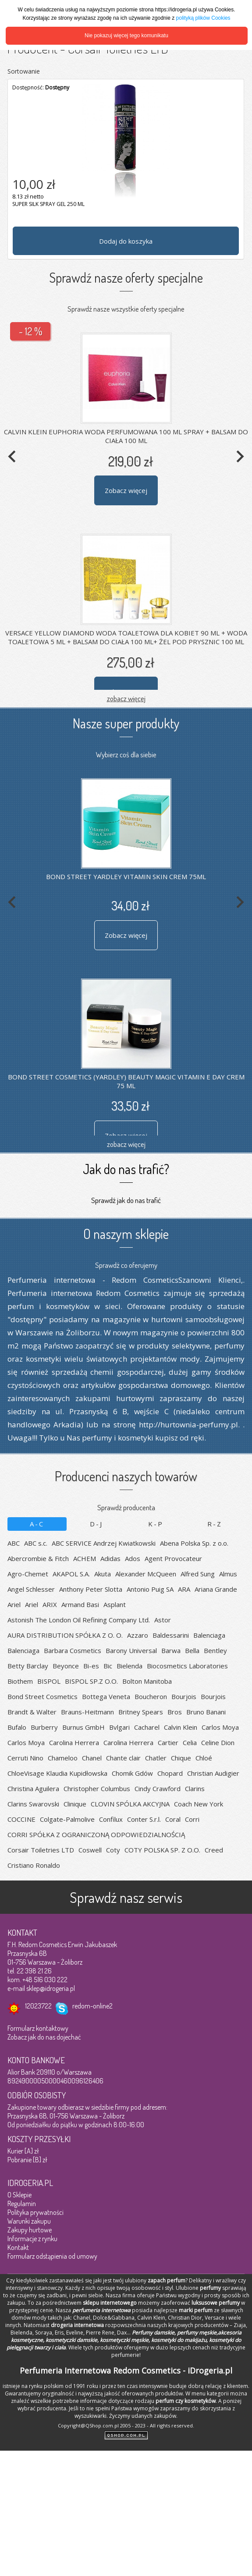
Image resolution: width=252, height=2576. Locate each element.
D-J (96, 1523)
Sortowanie (23, 71)
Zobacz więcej (126, 490)
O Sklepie (19, 2194)
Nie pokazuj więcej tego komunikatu (126, 35)
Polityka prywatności (35, 2212)
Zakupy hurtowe (29, 2229)
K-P (155, 1523)
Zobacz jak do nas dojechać (44, 2037)
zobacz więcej (126, 698)
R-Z (214, 1523)
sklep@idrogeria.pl (50, 1988)
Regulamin (21, 2203)
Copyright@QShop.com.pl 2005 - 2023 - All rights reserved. (126, 2425)
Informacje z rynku (32, 2238)
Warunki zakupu (29, 2221)
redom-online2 (92, 2005)
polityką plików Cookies (203, 18)
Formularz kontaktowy (37, 2028)
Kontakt (18, 2247)
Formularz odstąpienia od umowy (52, 2256)
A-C (37, 1523)
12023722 (38, 2005)
